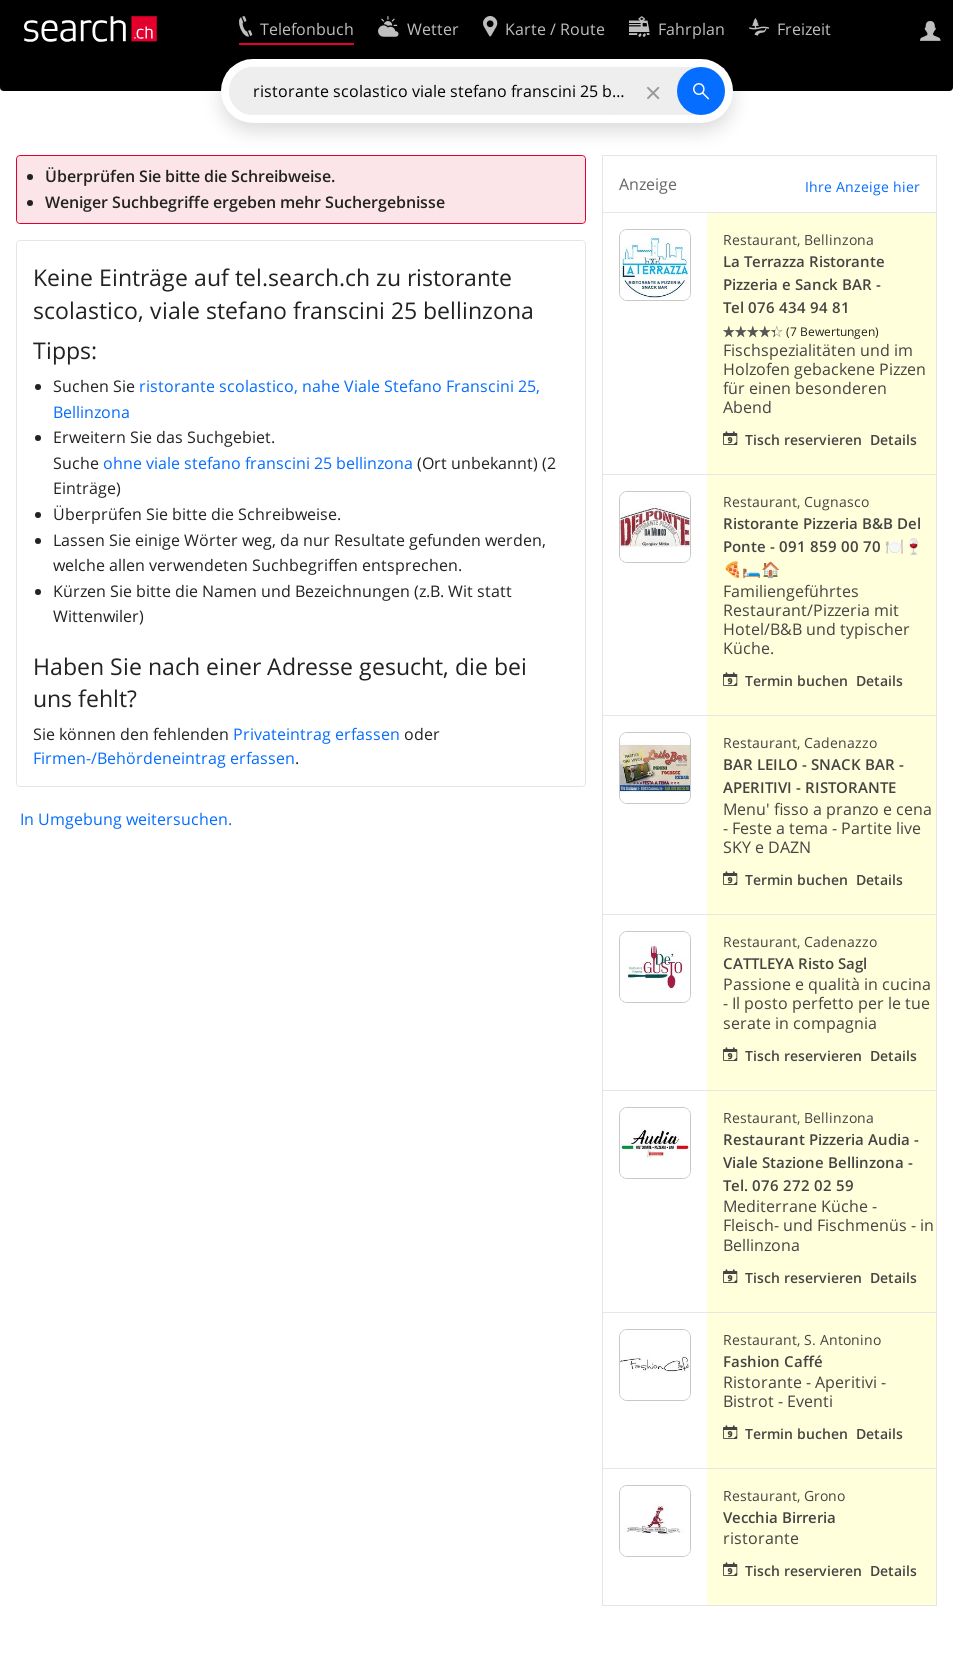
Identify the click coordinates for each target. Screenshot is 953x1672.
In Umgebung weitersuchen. (126, 819)
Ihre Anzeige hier (862, 186)
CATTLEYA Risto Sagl (795, 963)
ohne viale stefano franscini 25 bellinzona (258, 463)
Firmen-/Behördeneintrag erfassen (164, 758)
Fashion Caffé (773, 1361)
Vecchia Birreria (779, 1517)
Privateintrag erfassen (316, 734)
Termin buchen (796, 680)
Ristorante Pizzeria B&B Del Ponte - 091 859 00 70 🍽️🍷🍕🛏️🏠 (823, 546)
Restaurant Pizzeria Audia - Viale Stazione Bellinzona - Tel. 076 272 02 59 (821, 1162)
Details (893, 439)
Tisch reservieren (803, 439)
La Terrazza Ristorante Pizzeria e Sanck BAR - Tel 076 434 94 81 (804, 284)
